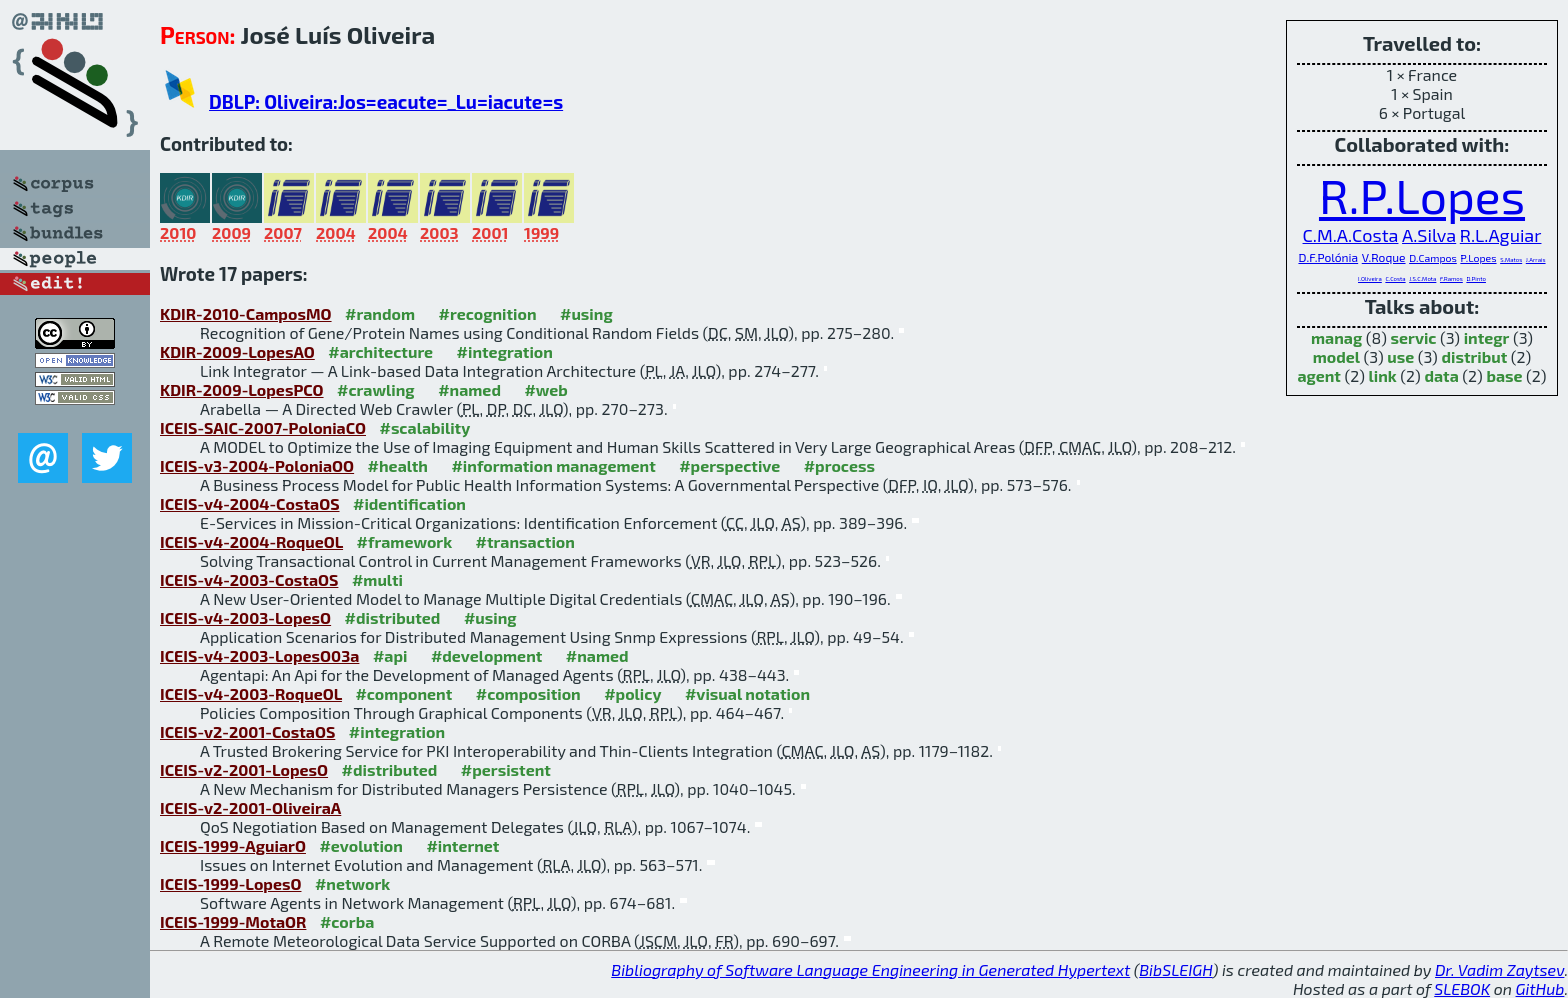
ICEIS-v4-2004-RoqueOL (251, 541)
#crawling (376, 389)
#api (390, 655)
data (1441, 375)
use (1400, 356)
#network (352, 883)
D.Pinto (1476, 278)
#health (398, 465)
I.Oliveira (1370, 278)
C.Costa (1395, 278)
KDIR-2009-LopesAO (237, 351)
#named (469, 389)
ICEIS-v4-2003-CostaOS (249, 579)
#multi (377, 579)
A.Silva (1429, 235)
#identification (409, 503)
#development (486, 655)
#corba (347, 921)
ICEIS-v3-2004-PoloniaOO (257, 465)
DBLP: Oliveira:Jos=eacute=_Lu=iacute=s (386, 101)
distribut (1474, 356)
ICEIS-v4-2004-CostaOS (250, 503)
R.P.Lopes (1422, 195)
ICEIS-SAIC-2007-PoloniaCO (263, 427)
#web (545, 389)
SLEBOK (1462, 988)
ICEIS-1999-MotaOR (233, 921)
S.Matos (1511, 259)
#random (380, 313)
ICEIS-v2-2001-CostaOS (247, 731)
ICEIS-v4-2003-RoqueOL (251, 693)
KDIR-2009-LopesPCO (242, 389)
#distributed (393, 617)
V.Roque (1384, 257)
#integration (505, 351)
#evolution (360, 845)
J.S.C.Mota (1422, 278)
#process (839, 465)
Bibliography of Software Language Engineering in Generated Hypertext (870, 969)
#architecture (380, 351)
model (1336, 356)
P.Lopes (1478, 258)
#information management (553, 465)
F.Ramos (1451, 278)
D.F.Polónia (1328, 257)
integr (1487, 337)
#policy (632, 693)
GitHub (1540, 988)
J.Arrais (1536, 259)
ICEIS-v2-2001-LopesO (244, 769)
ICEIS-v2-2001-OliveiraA (250, 807)
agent (1319, 375)
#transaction (525, 541)
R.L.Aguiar (1501, 235)
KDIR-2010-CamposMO (246, 313)
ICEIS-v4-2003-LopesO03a (259, 655)
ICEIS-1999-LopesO (230, 883)
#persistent (506, 769)
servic (1414, 337)
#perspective (729, 465)
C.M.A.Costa (1351, 235)
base (1504, 375)
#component (403, 693)
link (1383, 375)
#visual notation (747, 693)
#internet (462, 845)
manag (1336, 337)
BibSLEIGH (1175, 969)
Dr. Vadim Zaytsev (1499, 969)
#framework (405, 541)
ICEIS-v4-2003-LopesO (245, 617)
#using (586, 313)
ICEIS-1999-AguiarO (233, 845)
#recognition (488, 313)
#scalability (424, 427)
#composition (528, 693)
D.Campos (1433, 258)
